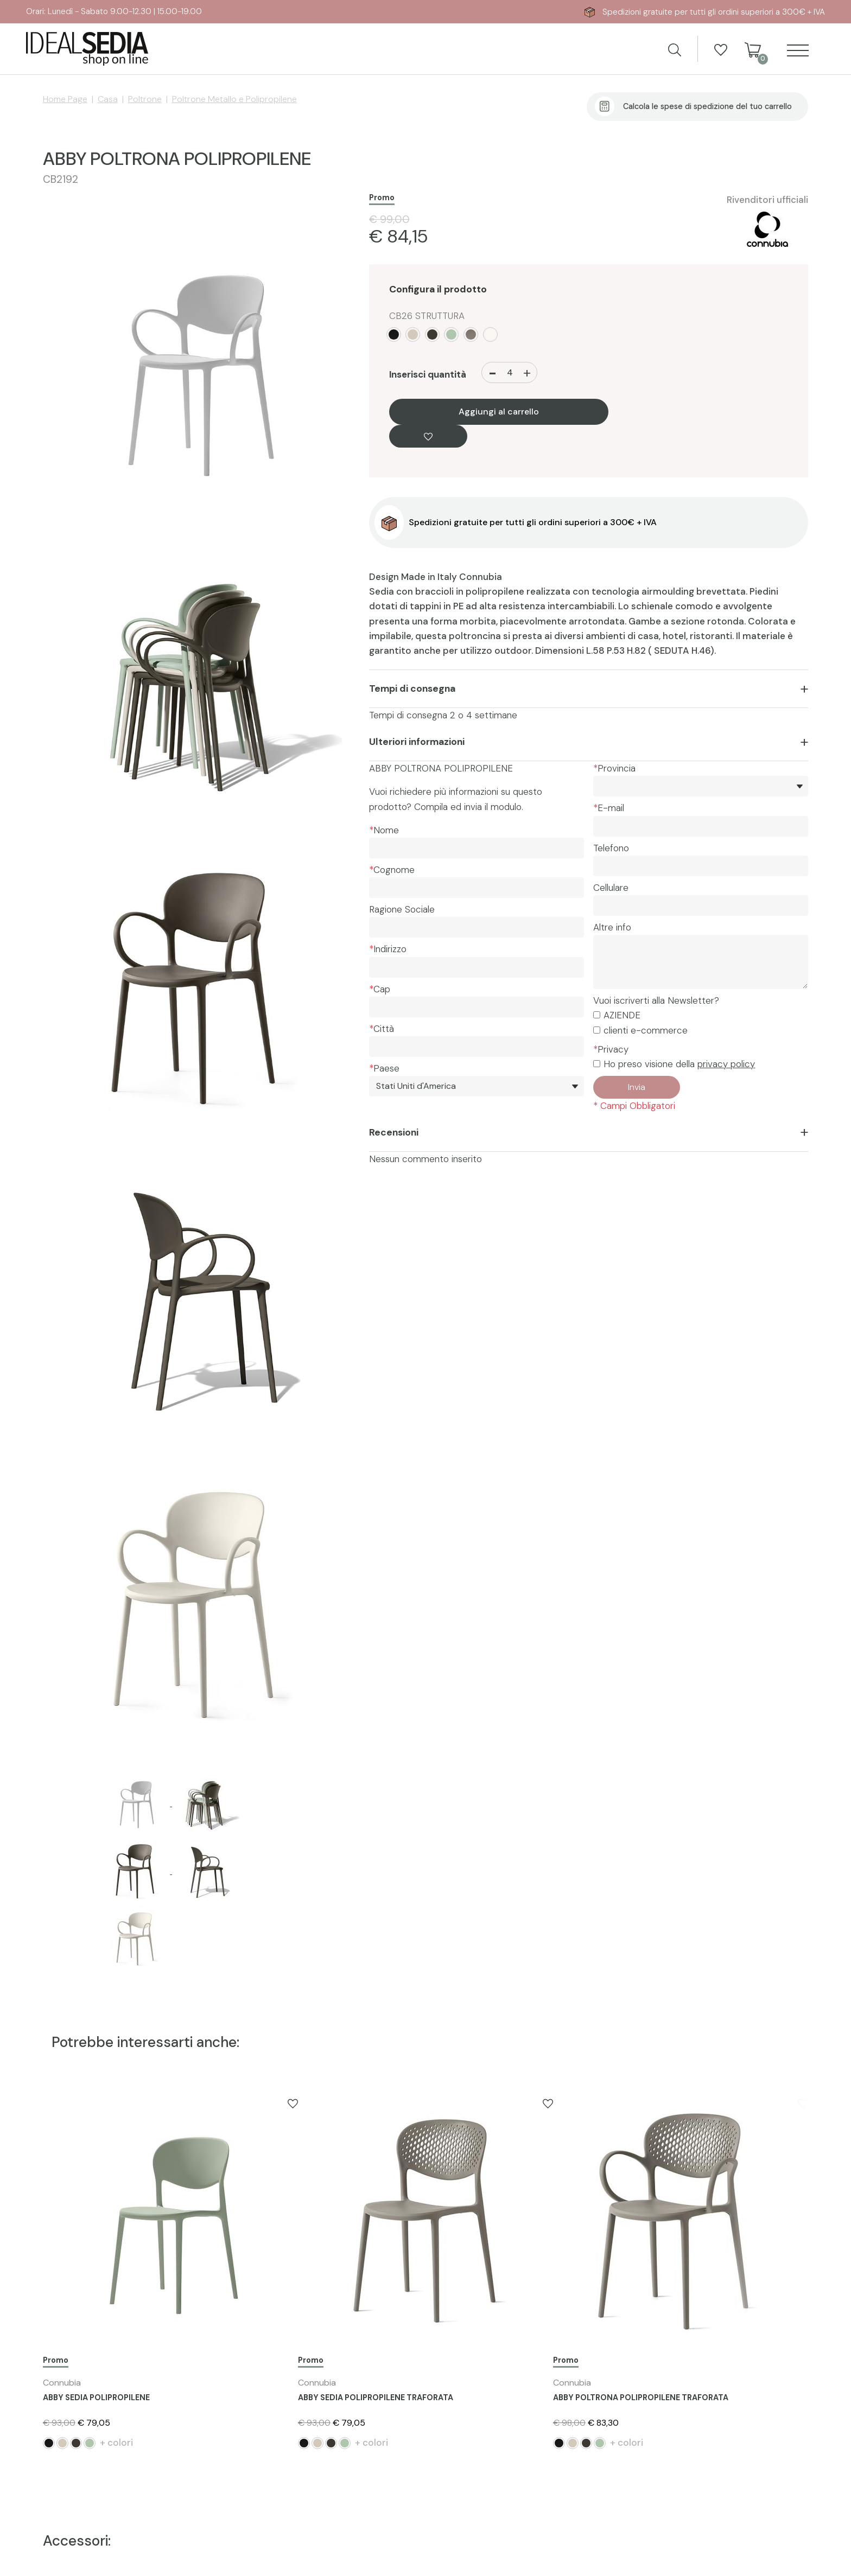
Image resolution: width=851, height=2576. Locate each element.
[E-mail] (700, 826)
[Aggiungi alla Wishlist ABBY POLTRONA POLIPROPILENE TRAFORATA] (803, 2103)
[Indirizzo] (476, 967)
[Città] (476, 1046)
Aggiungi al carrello (499, 411)
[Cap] (476, 1007)
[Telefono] (700, 866)
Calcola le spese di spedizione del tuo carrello (707, 106)
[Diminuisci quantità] (492, 372)
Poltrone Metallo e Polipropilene (234, 99)
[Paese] (476, 1086)
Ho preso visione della (679, 1064)
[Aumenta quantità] (527, 372)
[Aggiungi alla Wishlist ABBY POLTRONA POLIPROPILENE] (428, 436)
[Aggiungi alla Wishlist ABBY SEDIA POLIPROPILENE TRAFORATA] (548, 2103)
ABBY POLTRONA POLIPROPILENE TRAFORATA (640, 2397)
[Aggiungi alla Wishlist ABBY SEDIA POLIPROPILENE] (293, 2103)
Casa (108, 99)
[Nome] (476, 848)
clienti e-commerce (646, 1030)
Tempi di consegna (412, 688)
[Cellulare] (700, 905)
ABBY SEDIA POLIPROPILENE (96, 2397)
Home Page (65, 99)
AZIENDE (622, 1015)
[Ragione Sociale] (476, 927)
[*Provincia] (700, 786)
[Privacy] (596, 1063)
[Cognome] (476, 887)
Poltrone (145, 99)
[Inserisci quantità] (510, 372)
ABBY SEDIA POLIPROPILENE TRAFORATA (375, 2397)
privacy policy (726, 1064)
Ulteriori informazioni (417, 742)
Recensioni (393, 1132)
